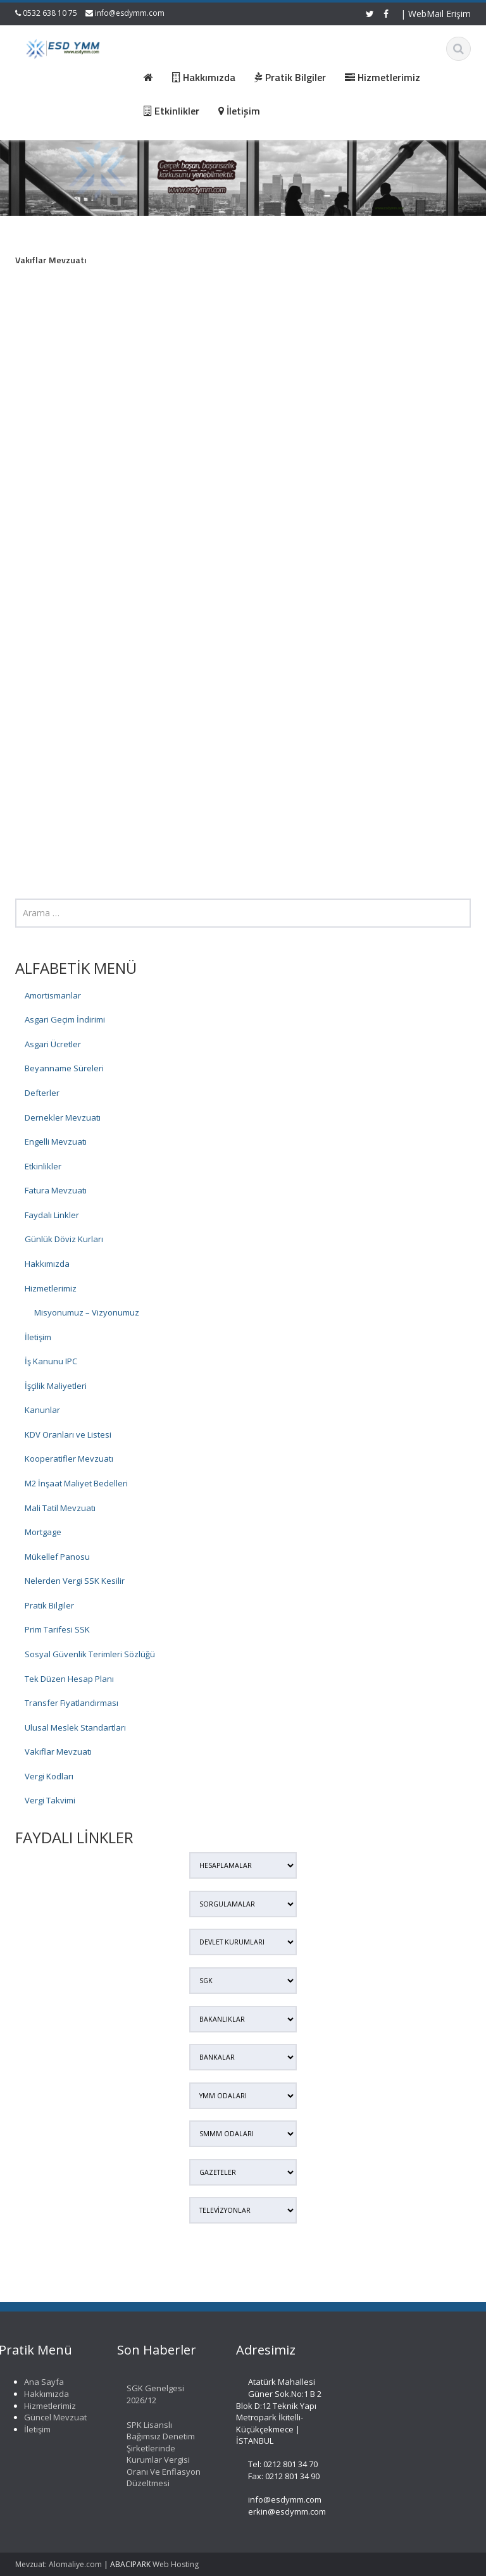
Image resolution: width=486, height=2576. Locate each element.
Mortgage (43, 1532)
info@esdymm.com (130, 13)
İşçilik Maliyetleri (56, 1385)
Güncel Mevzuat (50, 2417)
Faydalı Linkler (52, 1215)
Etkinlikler (43, 1166)
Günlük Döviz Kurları (64, 1239)
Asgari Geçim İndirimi (65, 1019)
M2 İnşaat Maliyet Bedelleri (76, 1483)
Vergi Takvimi (50, 1800)
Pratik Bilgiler (49, 1605)
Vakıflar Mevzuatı (58, 1751)
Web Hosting (176, 2564)
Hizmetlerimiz (51, 1288)
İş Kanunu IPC (51, 1361)
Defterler (42, 1092)
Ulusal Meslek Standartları (75, 1727)
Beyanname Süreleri (64, 1068)
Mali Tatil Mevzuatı (60, 1508)
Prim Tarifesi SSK (57, 1629)
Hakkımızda (47, 1263)
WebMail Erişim (439, 14)
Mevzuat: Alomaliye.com (58, 2564)
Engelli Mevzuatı (56, 1141)
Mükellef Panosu (57, 1556)
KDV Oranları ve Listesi (68, 1434)
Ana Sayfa (39, 2381)
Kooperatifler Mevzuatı (69, 1458)
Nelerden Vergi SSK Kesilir (75, 1580)
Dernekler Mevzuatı (63, 1117)
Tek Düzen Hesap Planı (69, 1678)
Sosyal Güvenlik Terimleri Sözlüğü (90, 1654)
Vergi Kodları (49, 1776)
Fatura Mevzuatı (56, 1190)
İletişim (38, 1337)
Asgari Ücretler (53, 1044)
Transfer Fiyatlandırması (71, 1702)
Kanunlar (42, 1410)
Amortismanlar (53, 995)
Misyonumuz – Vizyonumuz (86, 1312)
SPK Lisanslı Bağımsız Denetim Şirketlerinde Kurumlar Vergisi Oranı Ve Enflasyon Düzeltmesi (159, 2454)
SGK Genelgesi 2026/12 (151, 2394)
